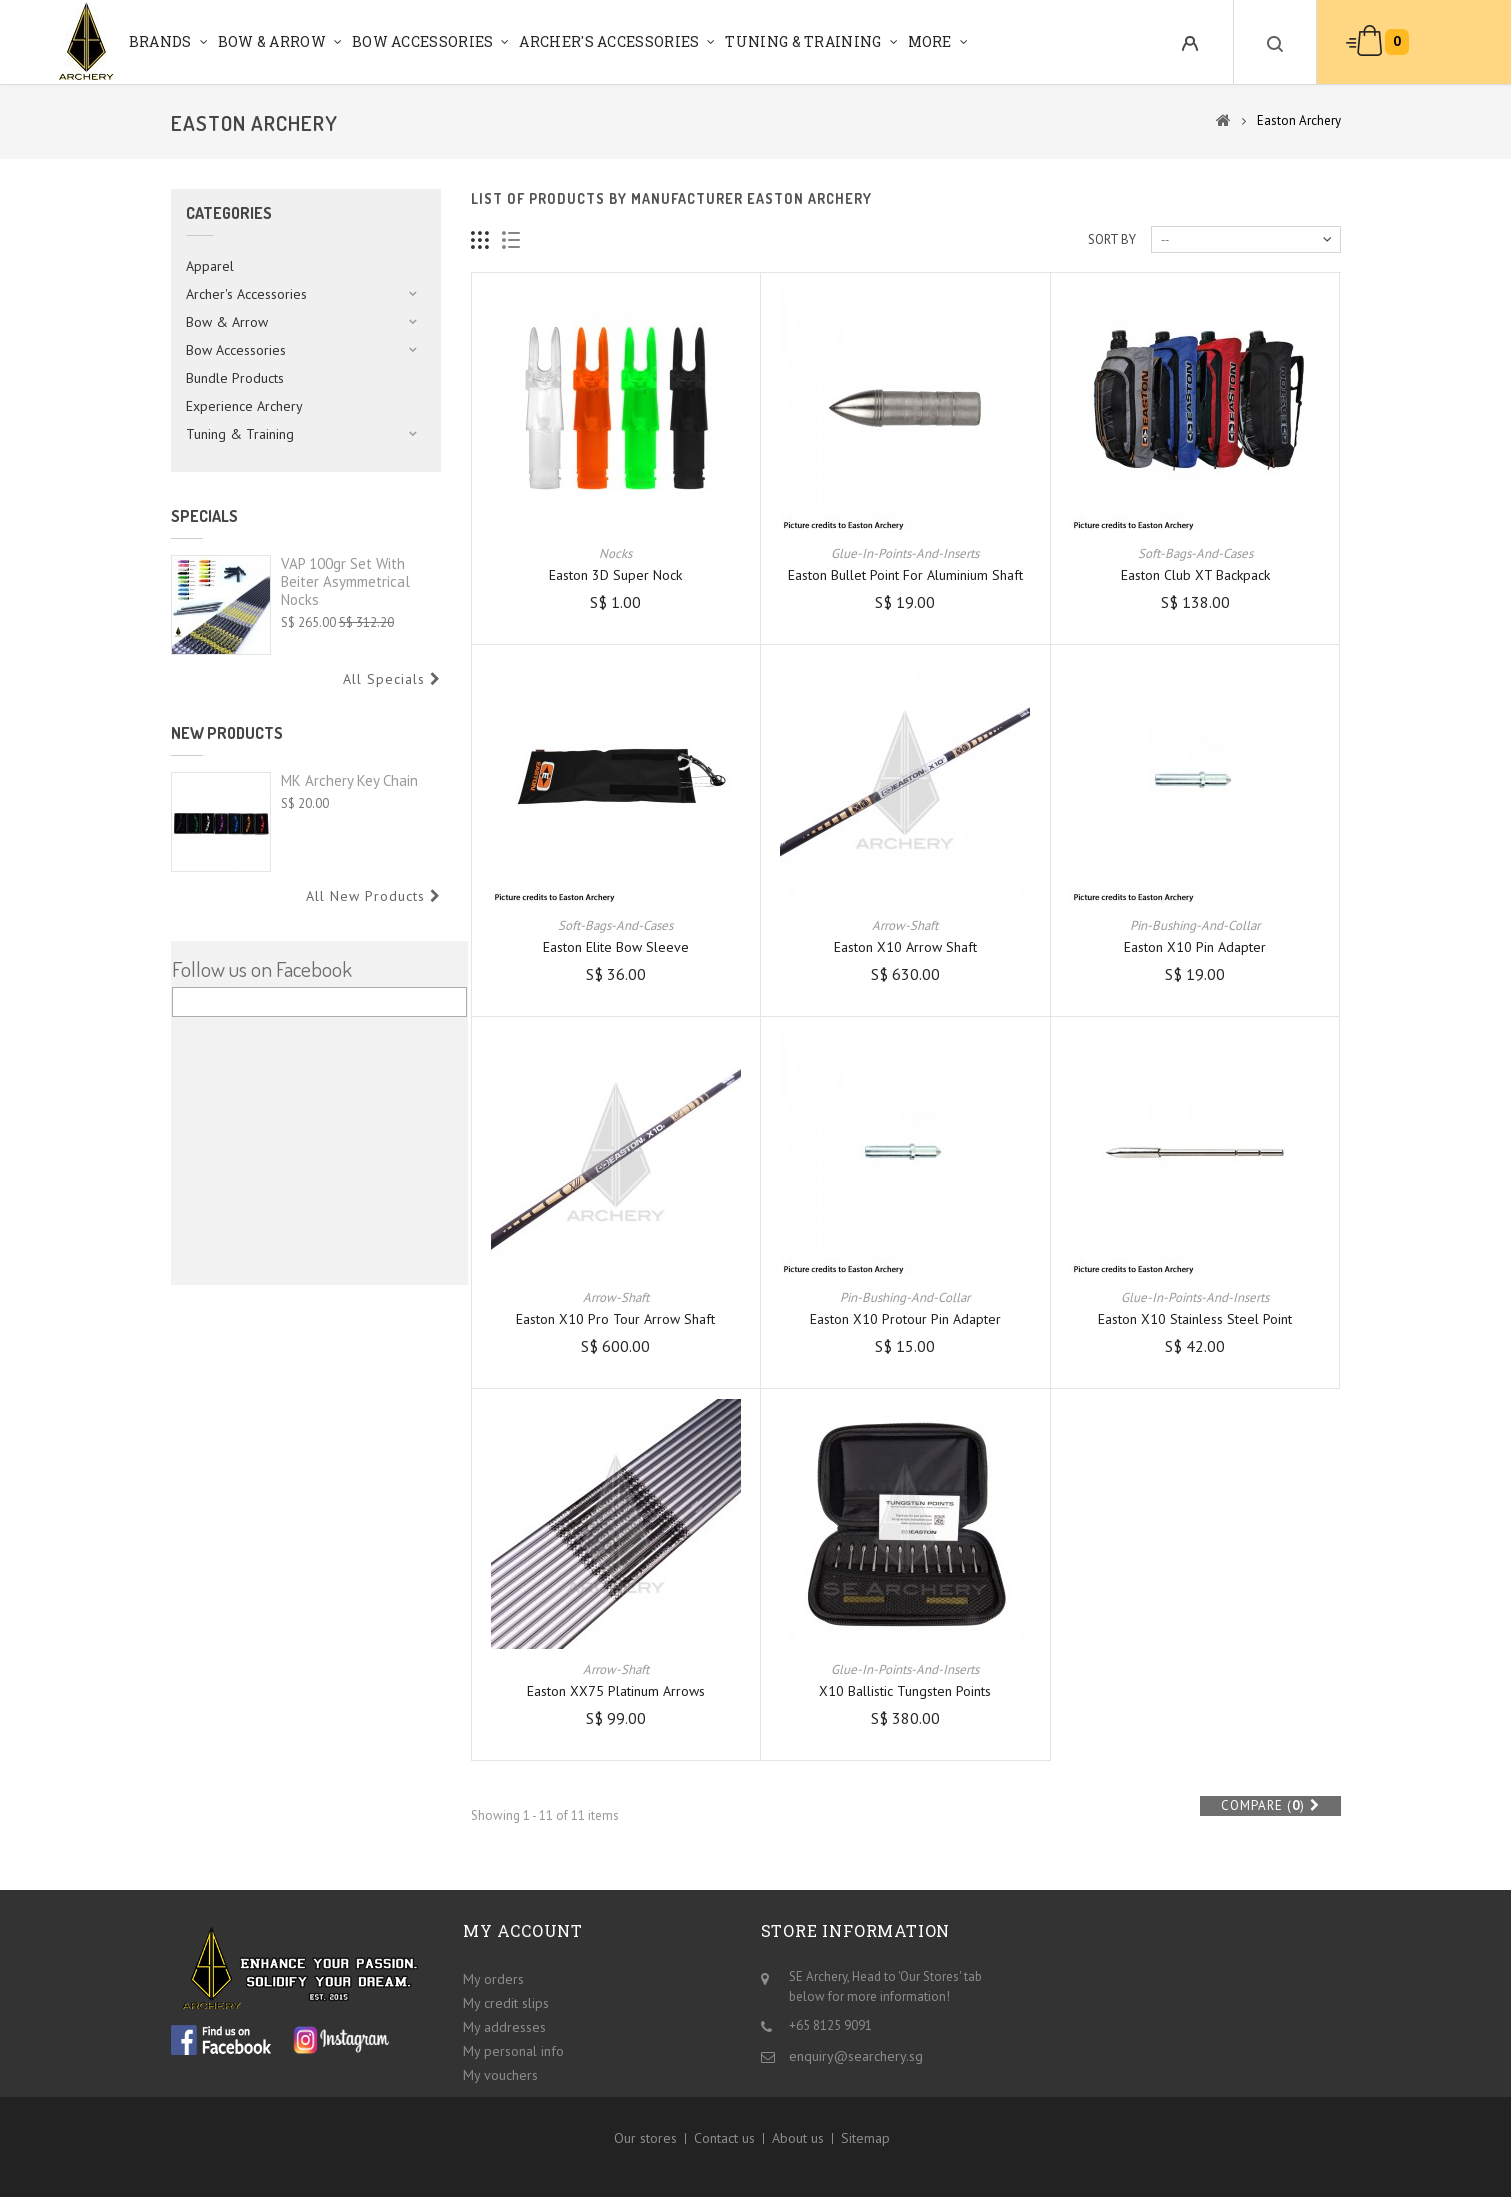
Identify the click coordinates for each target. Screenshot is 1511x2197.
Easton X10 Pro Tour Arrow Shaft (615, 1319)
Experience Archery (244, 406)
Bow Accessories (423, 41)
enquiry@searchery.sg (856, 2056)
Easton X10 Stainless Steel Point (1195, 1319)
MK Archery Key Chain (349, 780)
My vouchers (500, 2075)
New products (227, 733)
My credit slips (506, 2003)
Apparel (210, 266)
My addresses (504, 2027)
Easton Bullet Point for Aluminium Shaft (905, 575)
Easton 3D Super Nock (615, 575)
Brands (160, 41)
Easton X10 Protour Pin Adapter (905, 1319)
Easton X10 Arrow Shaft (905, 947)
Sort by (1112, 239)
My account (523, 1930)
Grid (480, 240)
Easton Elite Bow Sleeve (616, 947)
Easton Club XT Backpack (1195, 575)
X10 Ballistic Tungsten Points (905, 1691)
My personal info (513, 2051)
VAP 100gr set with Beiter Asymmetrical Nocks (345, 581)
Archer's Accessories (609, 41)
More (930, 41)
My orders (493, 1979)
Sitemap (865, 2138)
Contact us (724, 2138)
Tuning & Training (803, 41)
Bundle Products (235, 378)
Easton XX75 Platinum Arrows (616, 1691)
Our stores (645, 2138)
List (511, 240)
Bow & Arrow (272, 41)
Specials (204, 516)
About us (798, 2138)
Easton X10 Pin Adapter (1195, 947)
